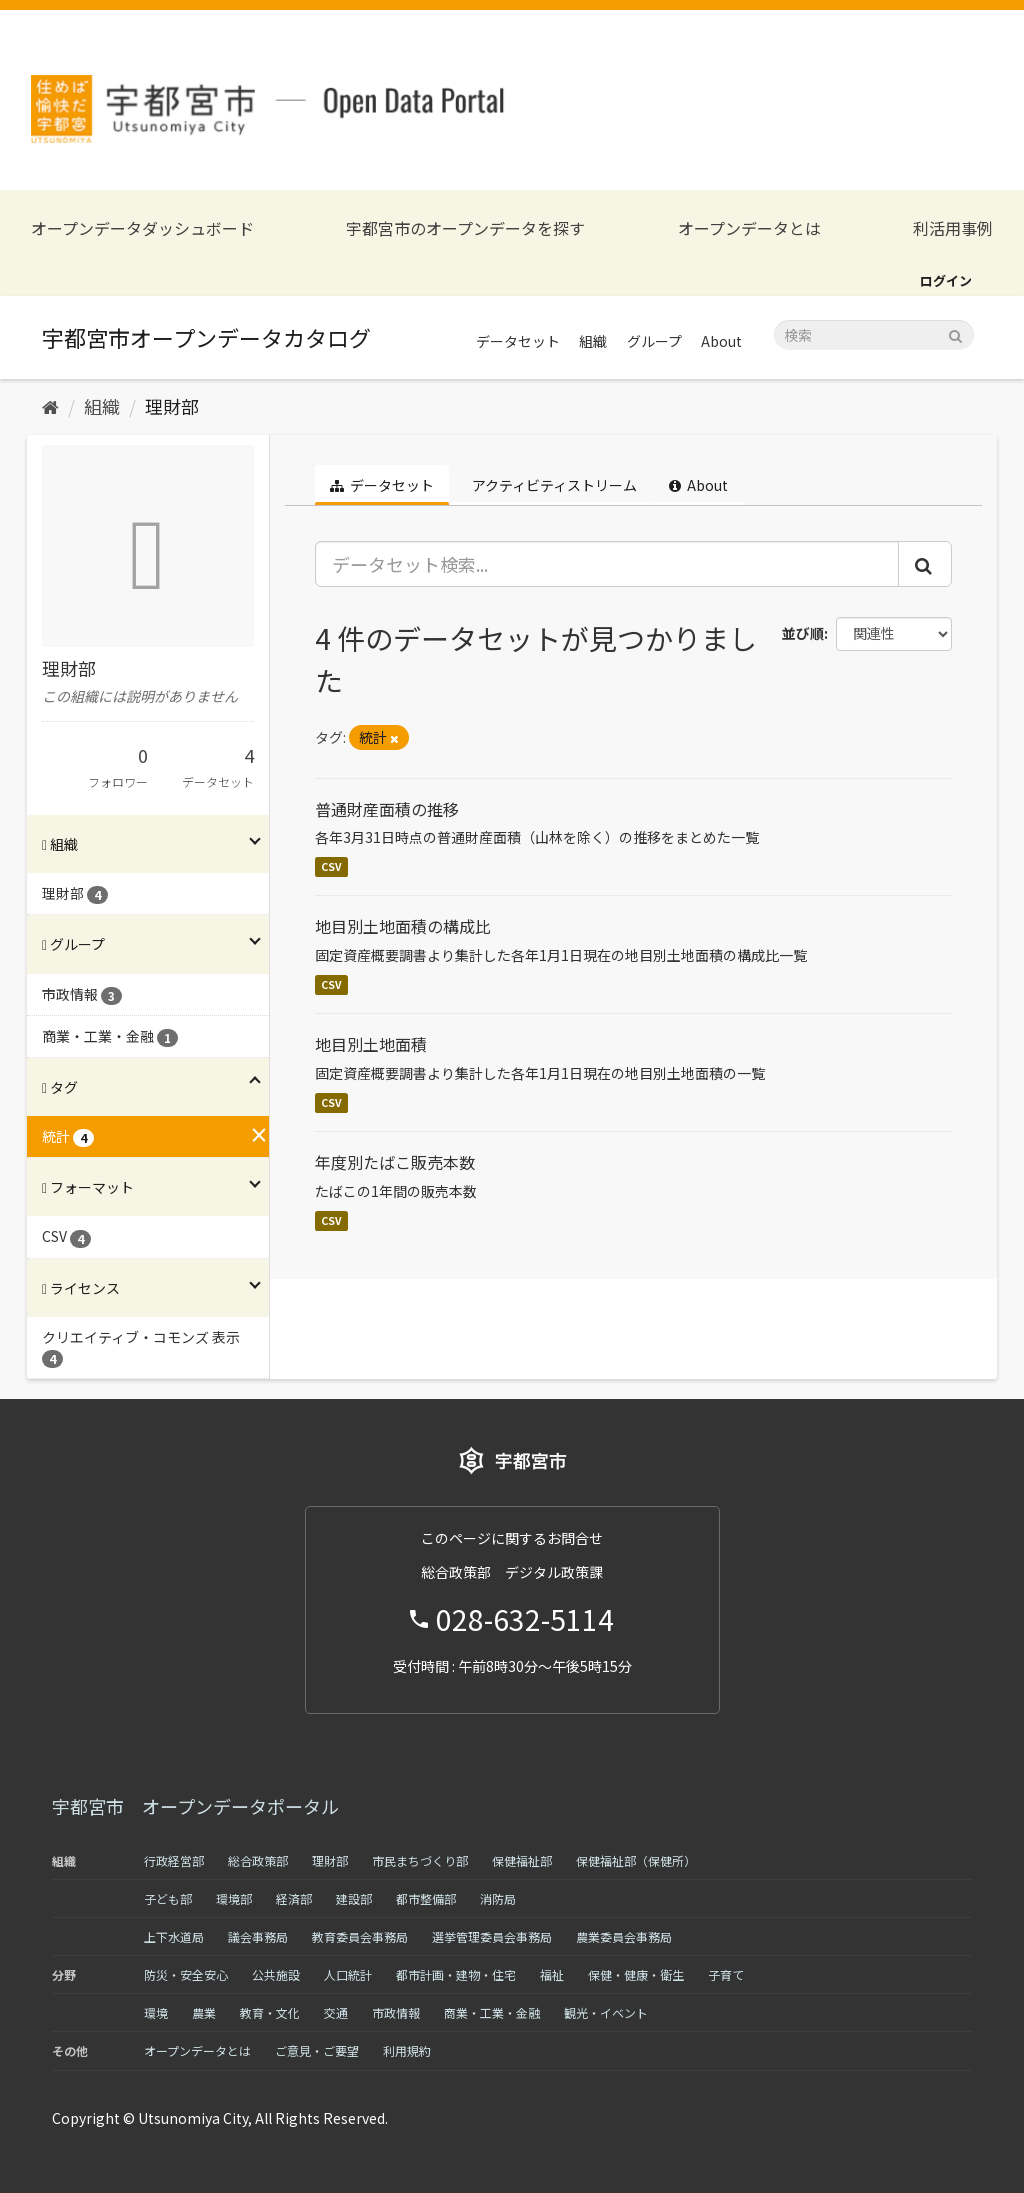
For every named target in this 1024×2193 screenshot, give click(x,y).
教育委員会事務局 (360, 1936)
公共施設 (276, 1974)
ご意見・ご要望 (317, 2050)
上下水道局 (174, 1936)
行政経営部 (174, 1860)
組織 (593, 341)
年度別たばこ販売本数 (395, 1162)
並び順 (803, 633)
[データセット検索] (874, 335)
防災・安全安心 (186, 1974)
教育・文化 (270, 2012)
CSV (331, 866)
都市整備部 (426, 1898)
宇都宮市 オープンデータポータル (195, 1806)
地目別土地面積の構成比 (403, 926)
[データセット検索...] (607, 564)
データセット (518, 341)
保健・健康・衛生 (636, 1974)
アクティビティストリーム (553, 485)
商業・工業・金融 (492, 2012)
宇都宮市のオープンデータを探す (465, 228)
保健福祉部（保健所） (636, 1860)
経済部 (294, 1898)
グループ (654, 341)
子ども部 (168, 1898)
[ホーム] (50, 406)
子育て (726, 1974)
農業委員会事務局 (624, 1936)
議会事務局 (258, 1936)
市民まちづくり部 (420, 1860)
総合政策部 (258, 1860)
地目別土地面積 (371, 1044)
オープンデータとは (749, 228)
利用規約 (407, 2050)
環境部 (234, 1898)
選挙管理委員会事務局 (492, 1936)
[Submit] (955, 333)
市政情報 (396, 2012)
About (721, 341)
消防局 (498, 1898)
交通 (336, 2012)
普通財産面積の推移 (387, 809)
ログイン (946, 280)
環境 (156, 2012)
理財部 (172, 406)
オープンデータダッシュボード (142, 228)
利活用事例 (953, 228)
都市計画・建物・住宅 (456, 1974)
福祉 (552, 1974)
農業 (204, 2012)
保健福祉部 (522, 1860)
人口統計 (348, 1974)
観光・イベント (606, 2012)
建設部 (354, 1898)
